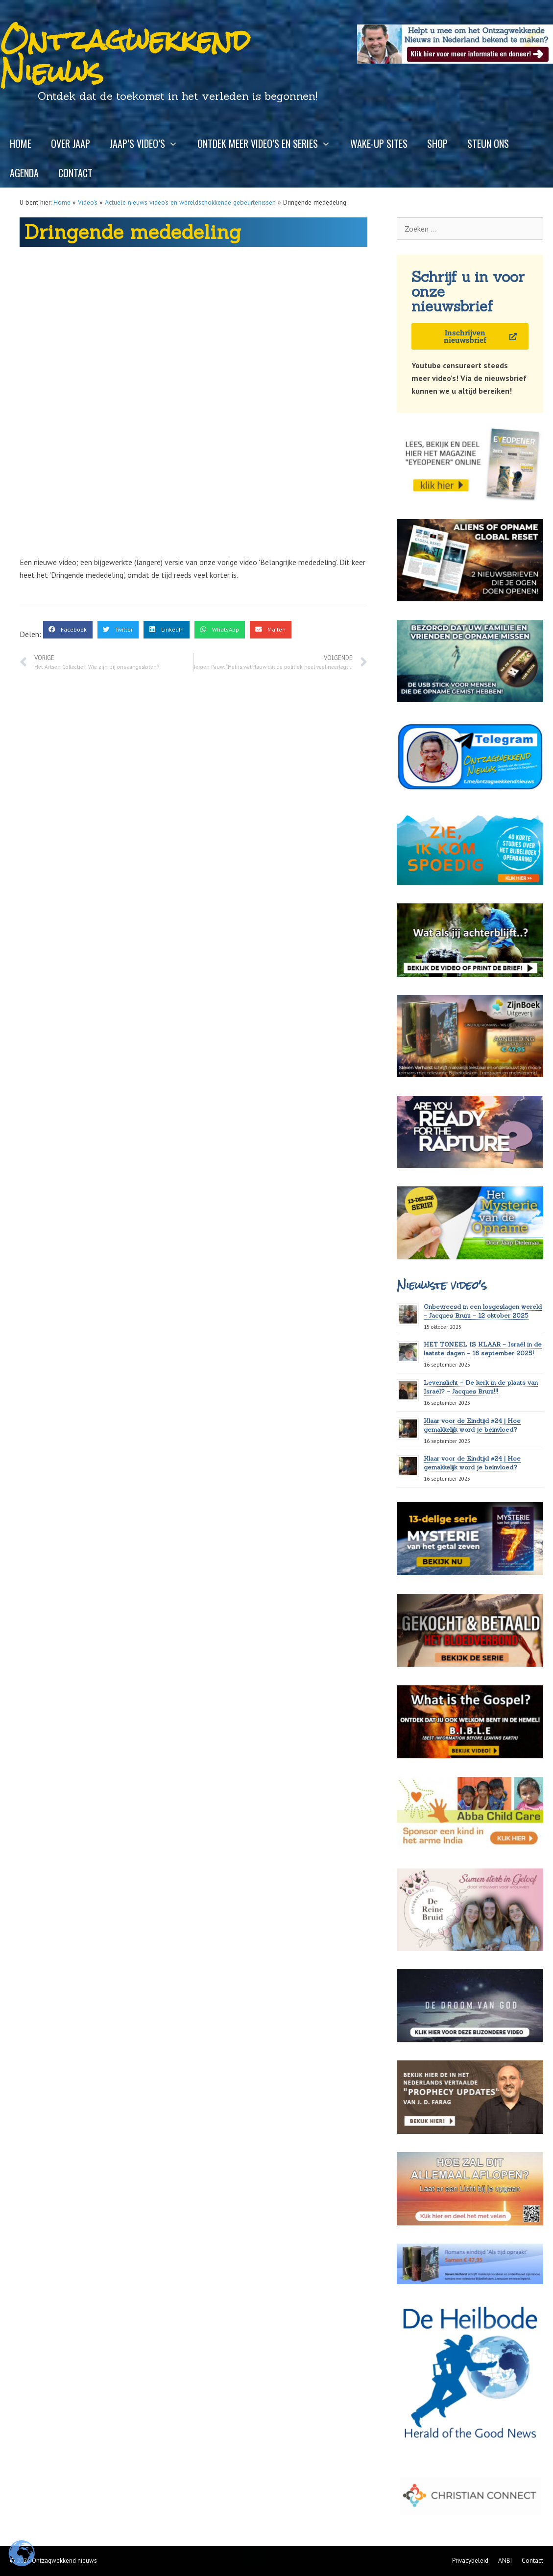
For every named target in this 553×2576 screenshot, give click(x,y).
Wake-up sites (379, 143)
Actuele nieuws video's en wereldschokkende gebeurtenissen (190, 202)
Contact (75, 172)
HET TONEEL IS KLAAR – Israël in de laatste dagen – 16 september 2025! (483, 1349)
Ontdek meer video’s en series (268, 143)
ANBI (505, 2560)
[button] (68, 629)
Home (20, 143)
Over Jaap (70, 143)
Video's (87, 202)
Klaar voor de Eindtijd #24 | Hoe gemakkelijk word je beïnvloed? (472, 1463)
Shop (437, 143)
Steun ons (488, 143)
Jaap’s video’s (149, 143)
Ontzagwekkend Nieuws (125, 56)
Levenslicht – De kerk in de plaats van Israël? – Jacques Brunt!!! (481, 1387)
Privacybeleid (470, 2560)
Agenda (24, 172)
